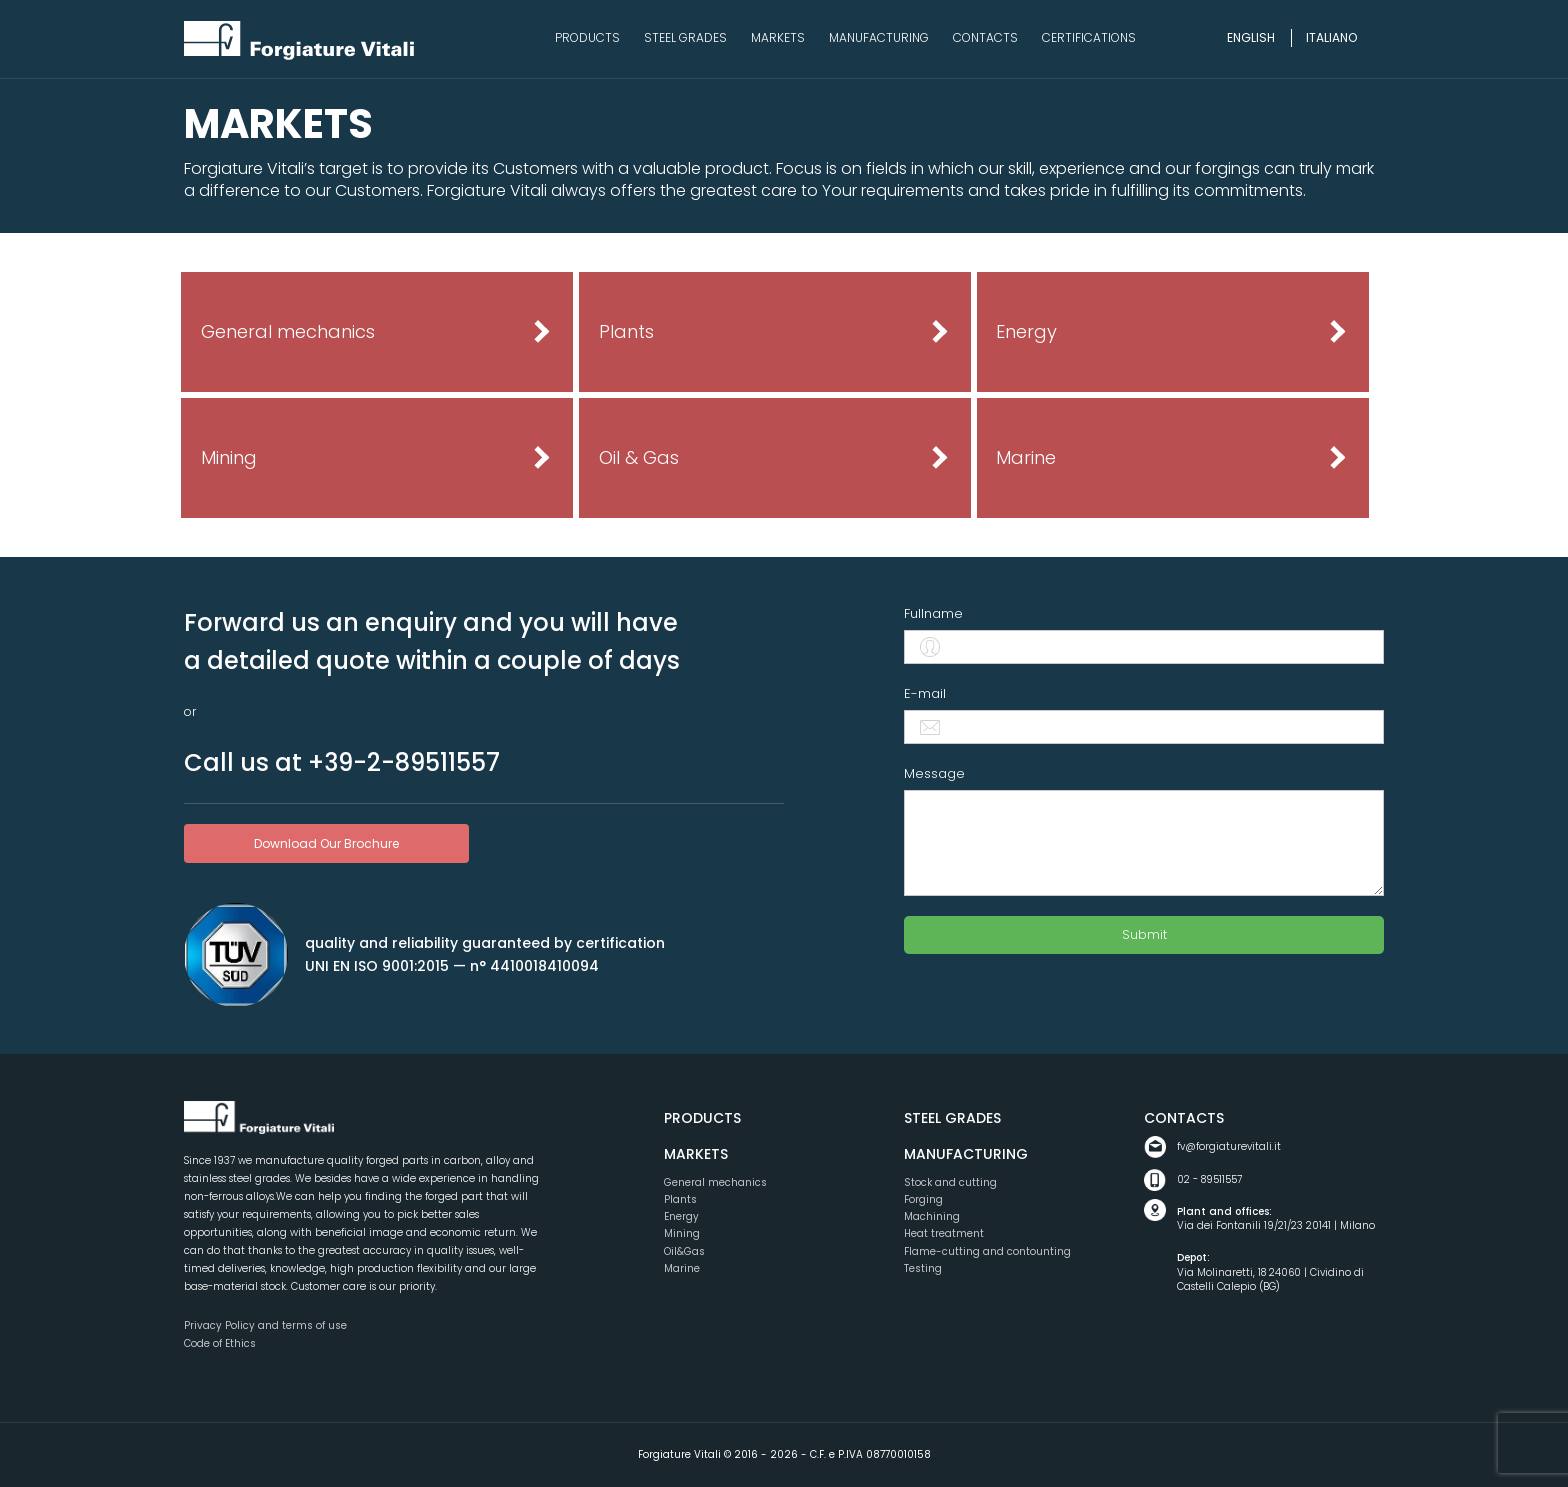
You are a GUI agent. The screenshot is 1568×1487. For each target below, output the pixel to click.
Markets (696, 1154)
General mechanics (288, 331)
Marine (1026, 457)
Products (702, 1118)
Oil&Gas (684, 1251)
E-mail (925, 693)
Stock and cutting (950, 1182)
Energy (1026, 331)
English (1251, 37)
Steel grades (952, 1118)
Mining (229, 457)
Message (934, 773)
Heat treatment (944, 1233)
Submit (1144, 934)
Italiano (1331, 37)
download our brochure (326, 843)
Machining (932, 1216)
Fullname (933, 613)
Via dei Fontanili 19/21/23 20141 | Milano (1280, 1219)
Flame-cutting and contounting (987, 1251)
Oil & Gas (639, 457)
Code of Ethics (220, 1343)
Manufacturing (966, 1154)
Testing (923, 1268)
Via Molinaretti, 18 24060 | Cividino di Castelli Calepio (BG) (1280, 1272)
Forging (923, 1199)
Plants (626, 331)
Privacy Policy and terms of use (265, 1325)
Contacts (1184, 1118)
